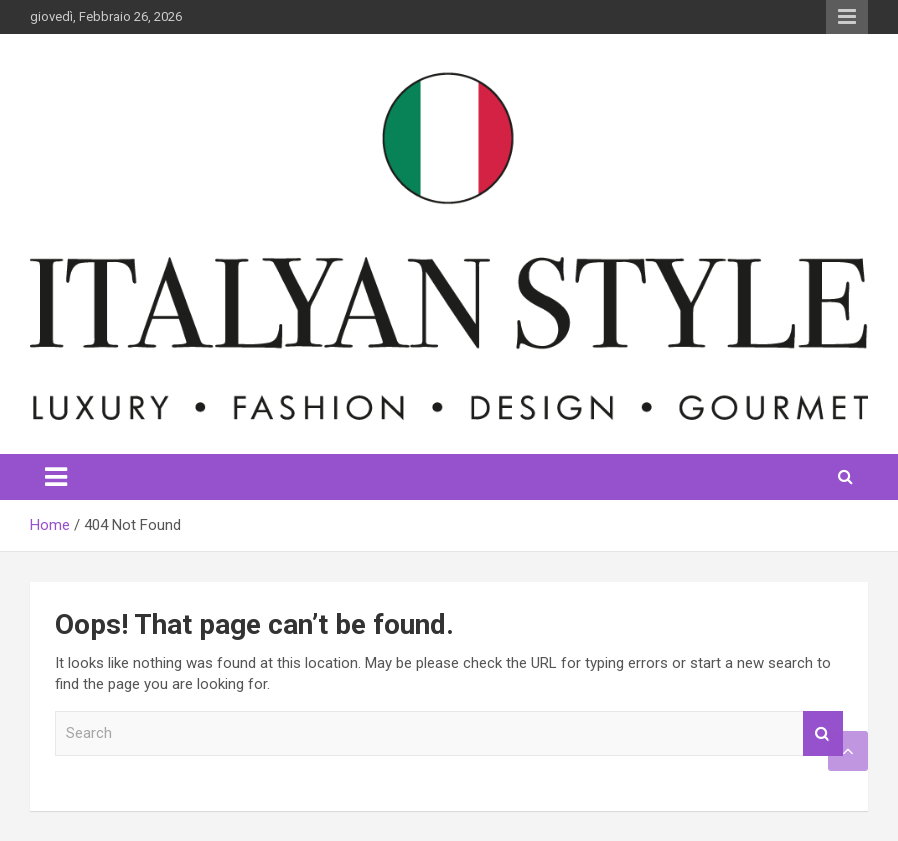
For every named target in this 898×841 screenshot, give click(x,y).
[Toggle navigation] (56, 477)
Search (823, 733)
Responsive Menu (847, 17)
